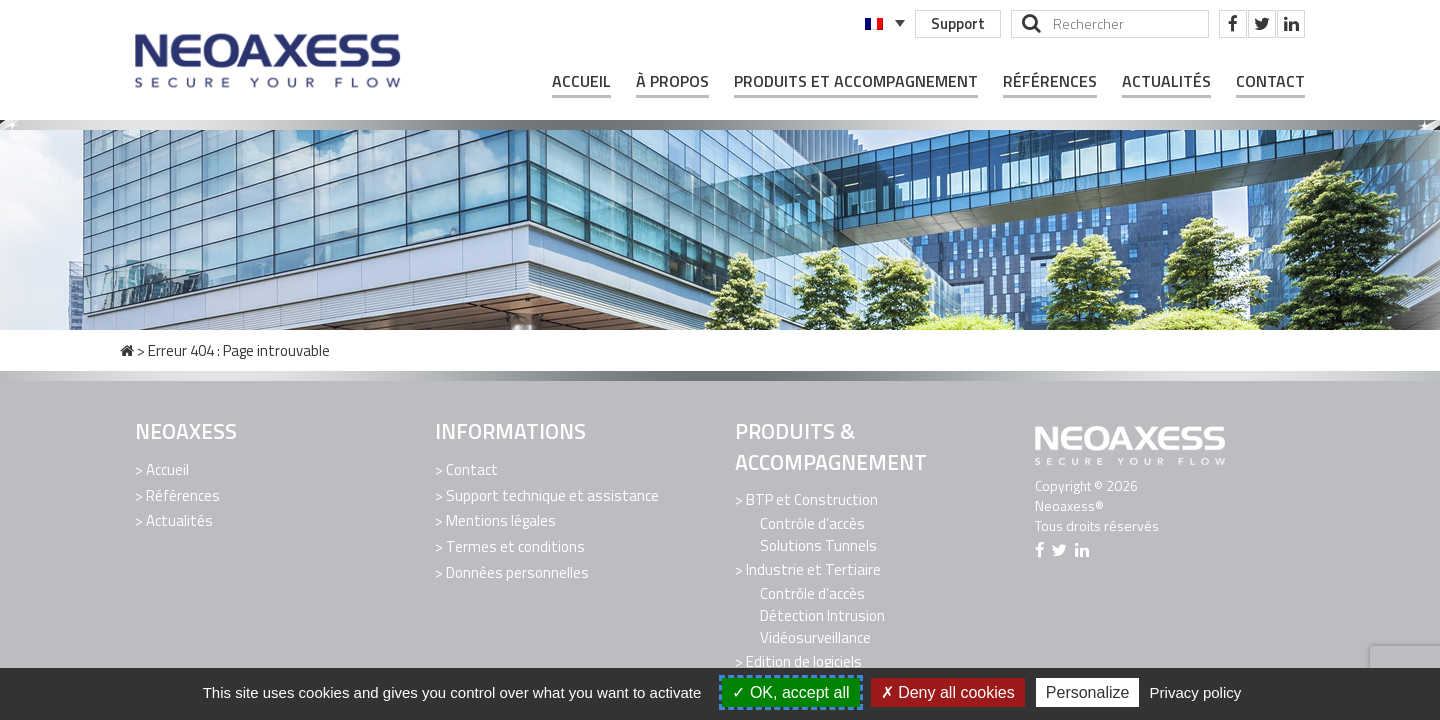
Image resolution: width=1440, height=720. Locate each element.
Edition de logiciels (804, 660)
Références (1050, 81)
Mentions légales (501, 520)
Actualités (1166, 81)
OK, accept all (790, 692)
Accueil (581, 81)
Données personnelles (517, 571)
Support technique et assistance (552, 494)
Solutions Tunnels (818, 545)
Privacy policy (1196, 692)
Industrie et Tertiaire (813, 569)
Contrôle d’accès (812, 523)
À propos (672, 81)
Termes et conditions (515, 545)
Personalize (1088, 692)
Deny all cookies (948, 692)
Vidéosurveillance (815, 636)
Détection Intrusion (822, 614)
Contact (1270, 81)
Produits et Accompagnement (856, 81)
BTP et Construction (812, 499)
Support (958, 23)
